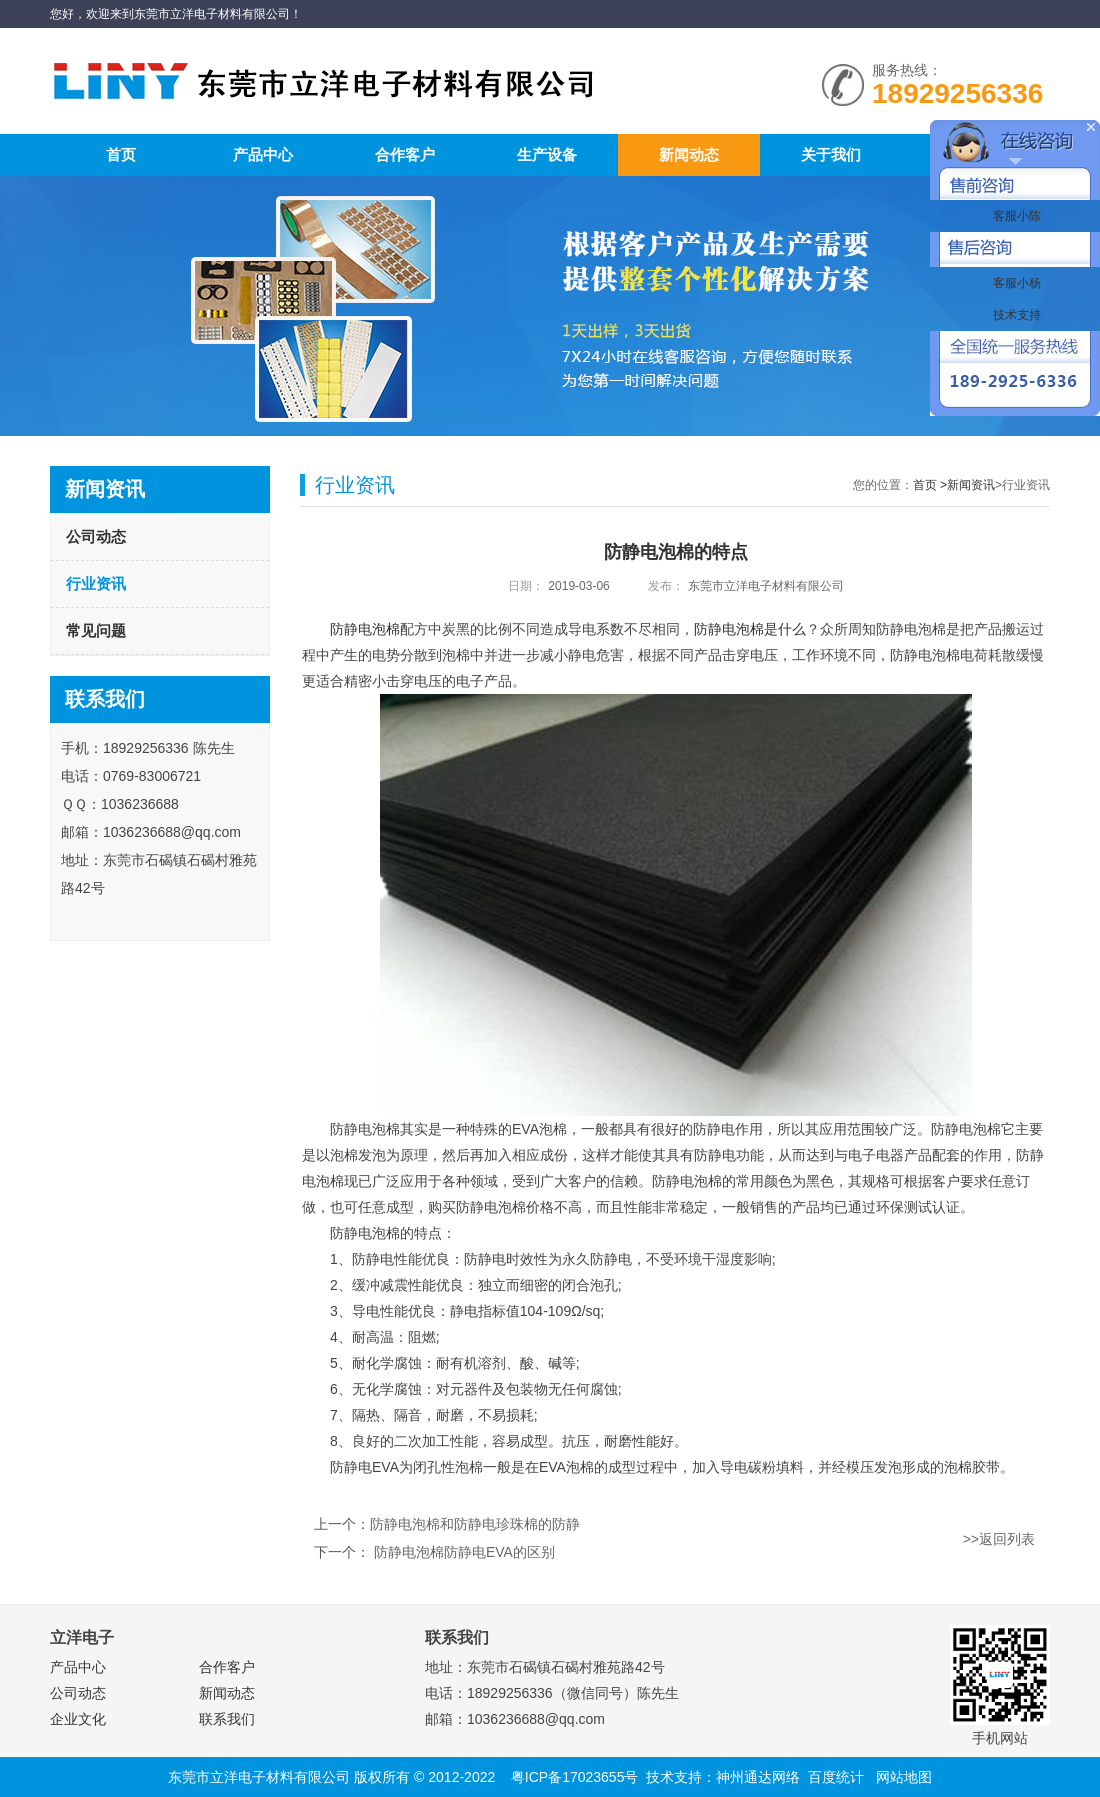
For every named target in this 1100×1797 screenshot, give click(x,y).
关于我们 (831, 154)
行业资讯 (96, 583)
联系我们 (227, 1719)
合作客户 (405, 154)
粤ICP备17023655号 (575, 1777)
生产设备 (547, 154)
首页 (121, 154)
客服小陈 (1014, 216)
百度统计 (836, 1777)
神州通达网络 (758, 1777)
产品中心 (263, 154)
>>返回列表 (999, 1539)
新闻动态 (689, 154)
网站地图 (904, 1777)
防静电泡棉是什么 (750, 629)
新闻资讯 (971, 485)
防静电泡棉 (365, 629)
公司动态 (96, 536)
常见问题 (96, 630)
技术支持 (1014, 315)
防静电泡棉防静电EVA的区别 (462, 1552)
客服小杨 (1014, 283)
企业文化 (78, 1719)
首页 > (930, 485)
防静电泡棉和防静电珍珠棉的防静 (475, 1524)
